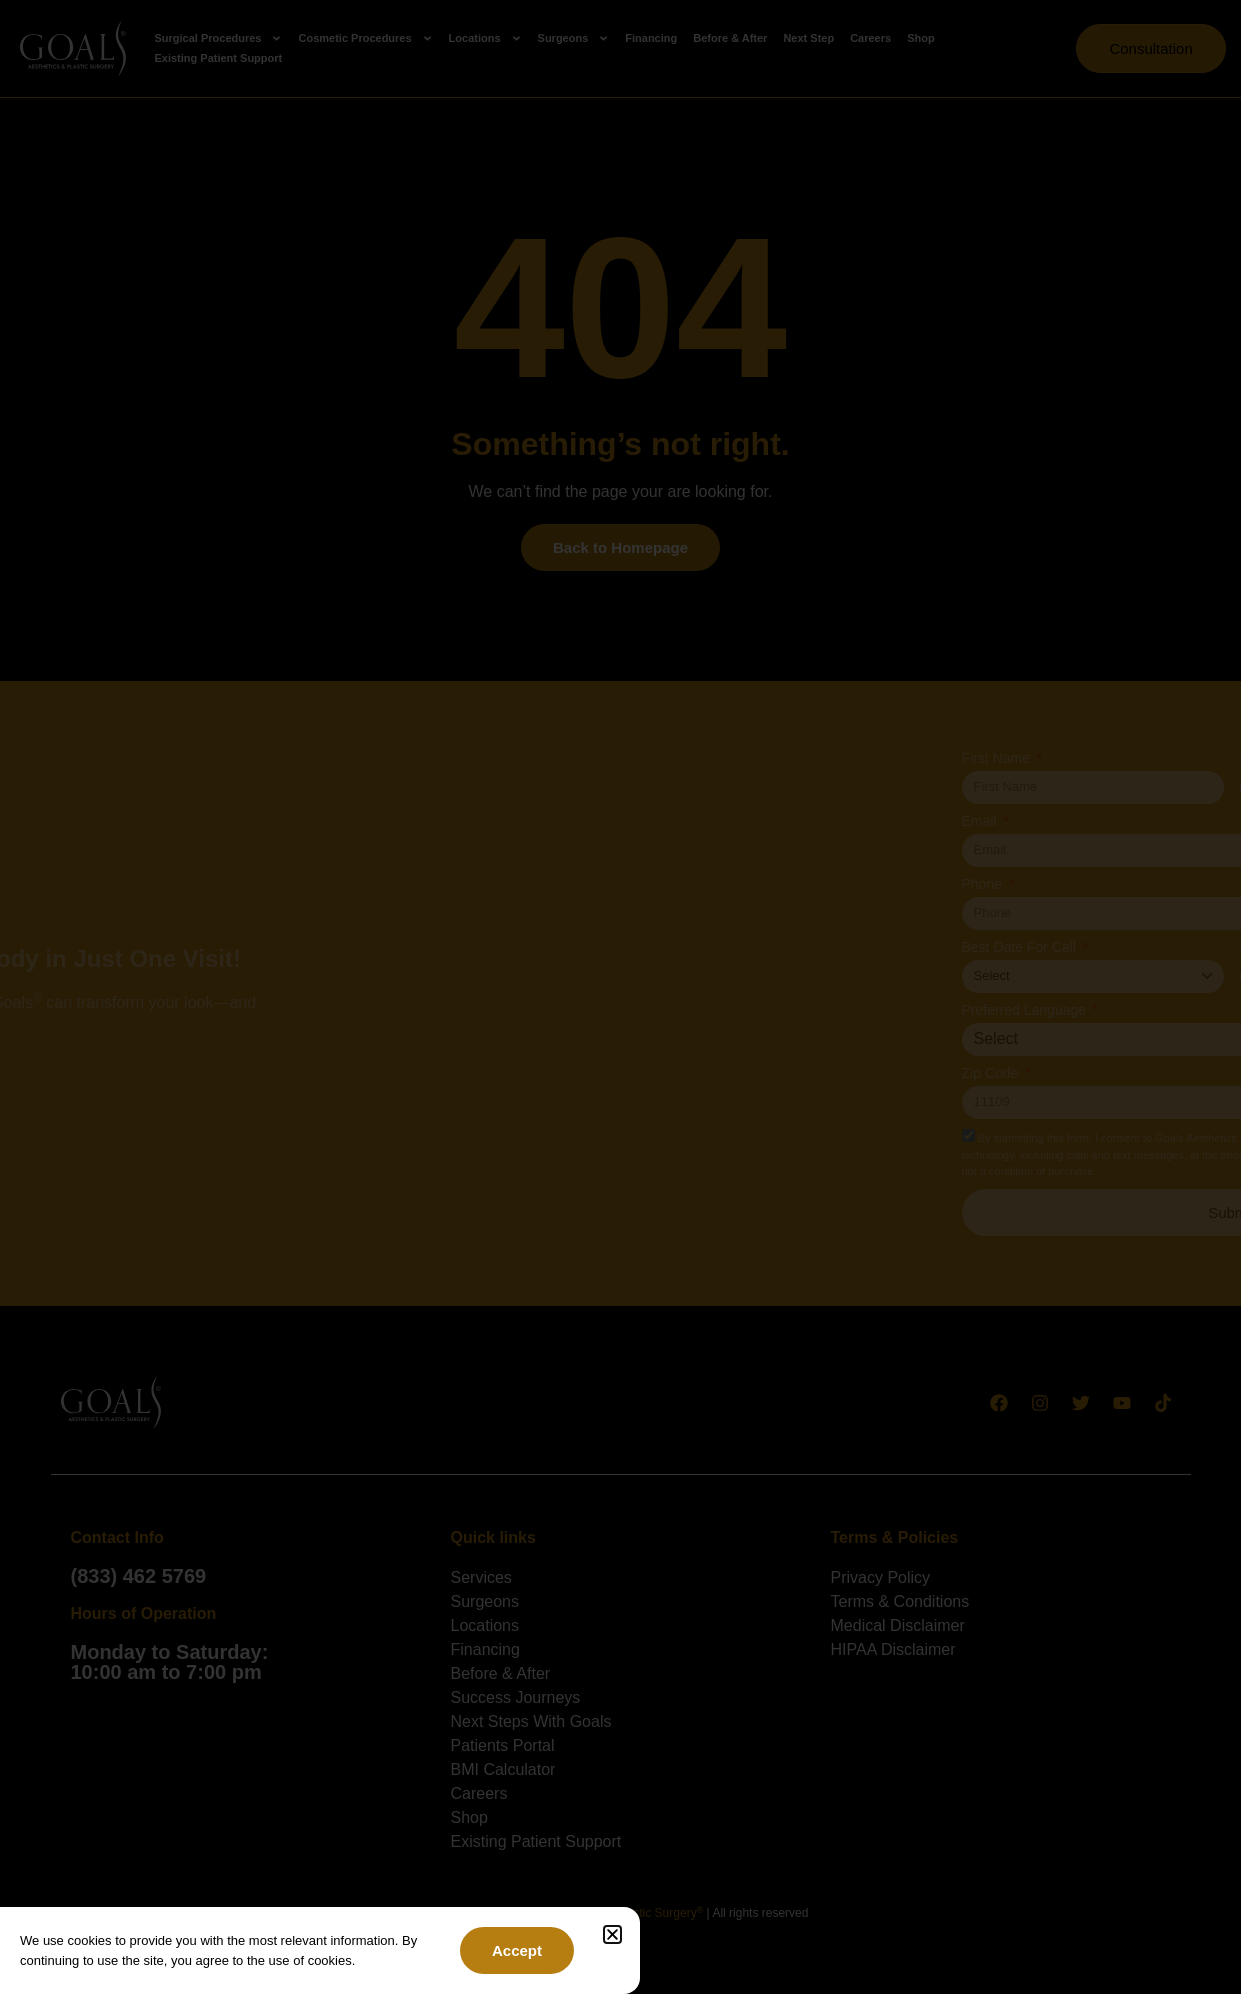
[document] (620, 997)
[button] (612, 1934)
